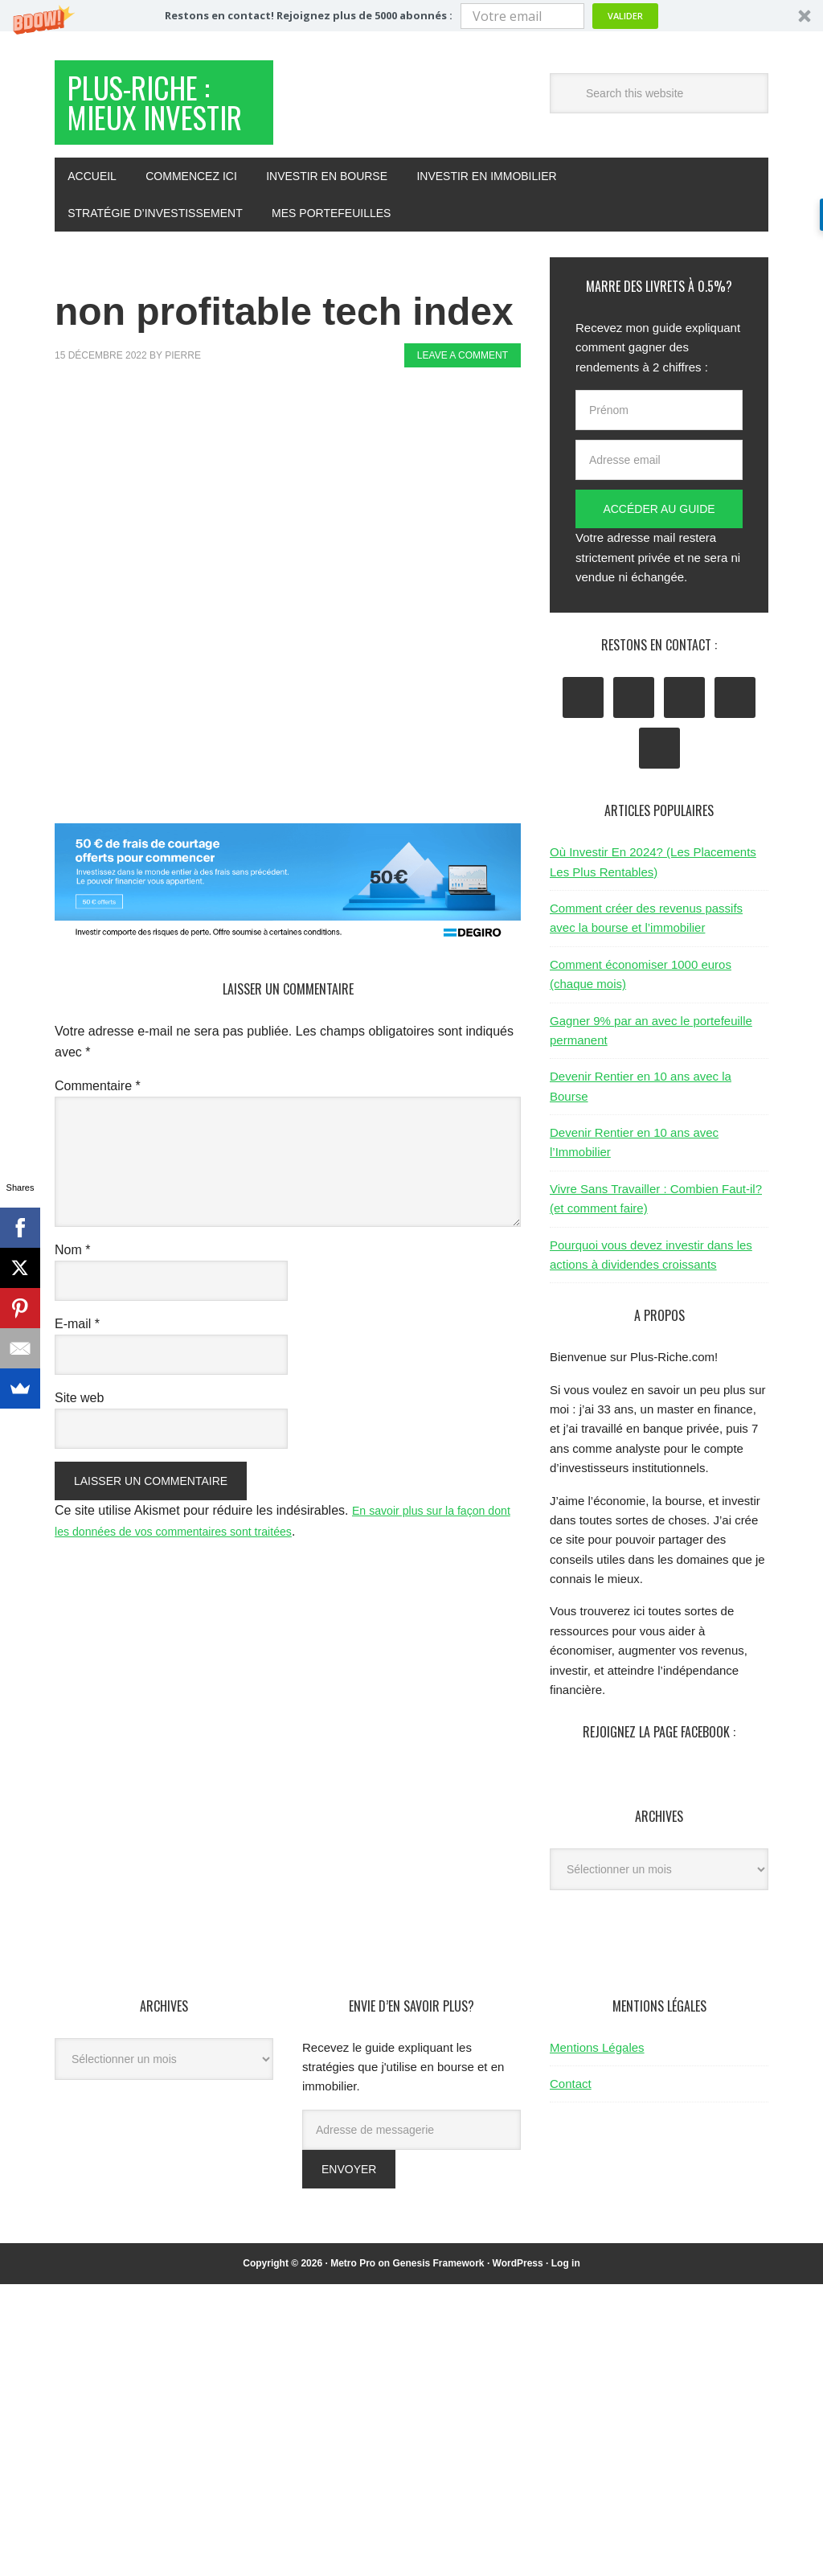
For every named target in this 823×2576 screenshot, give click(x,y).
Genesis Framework (438, 2317)
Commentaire (98, 1139)
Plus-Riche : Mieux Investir (162, 131)
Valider (625, 16)
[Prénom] (659, 464)
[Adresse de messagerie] (411, 2184)
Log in (565, 2317)
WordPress (518, 2317)
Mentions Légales (597, 2101)
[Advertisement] (347, 479)
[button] (411, 15)
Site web (79, 1451)
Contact (571, 2137)
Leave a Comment (462, 409)
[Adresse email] (659, 514)
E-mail (77, 1377)
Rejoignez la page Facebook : (659, 1785)
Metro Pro (352, 2317)
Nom (72, 1304)
